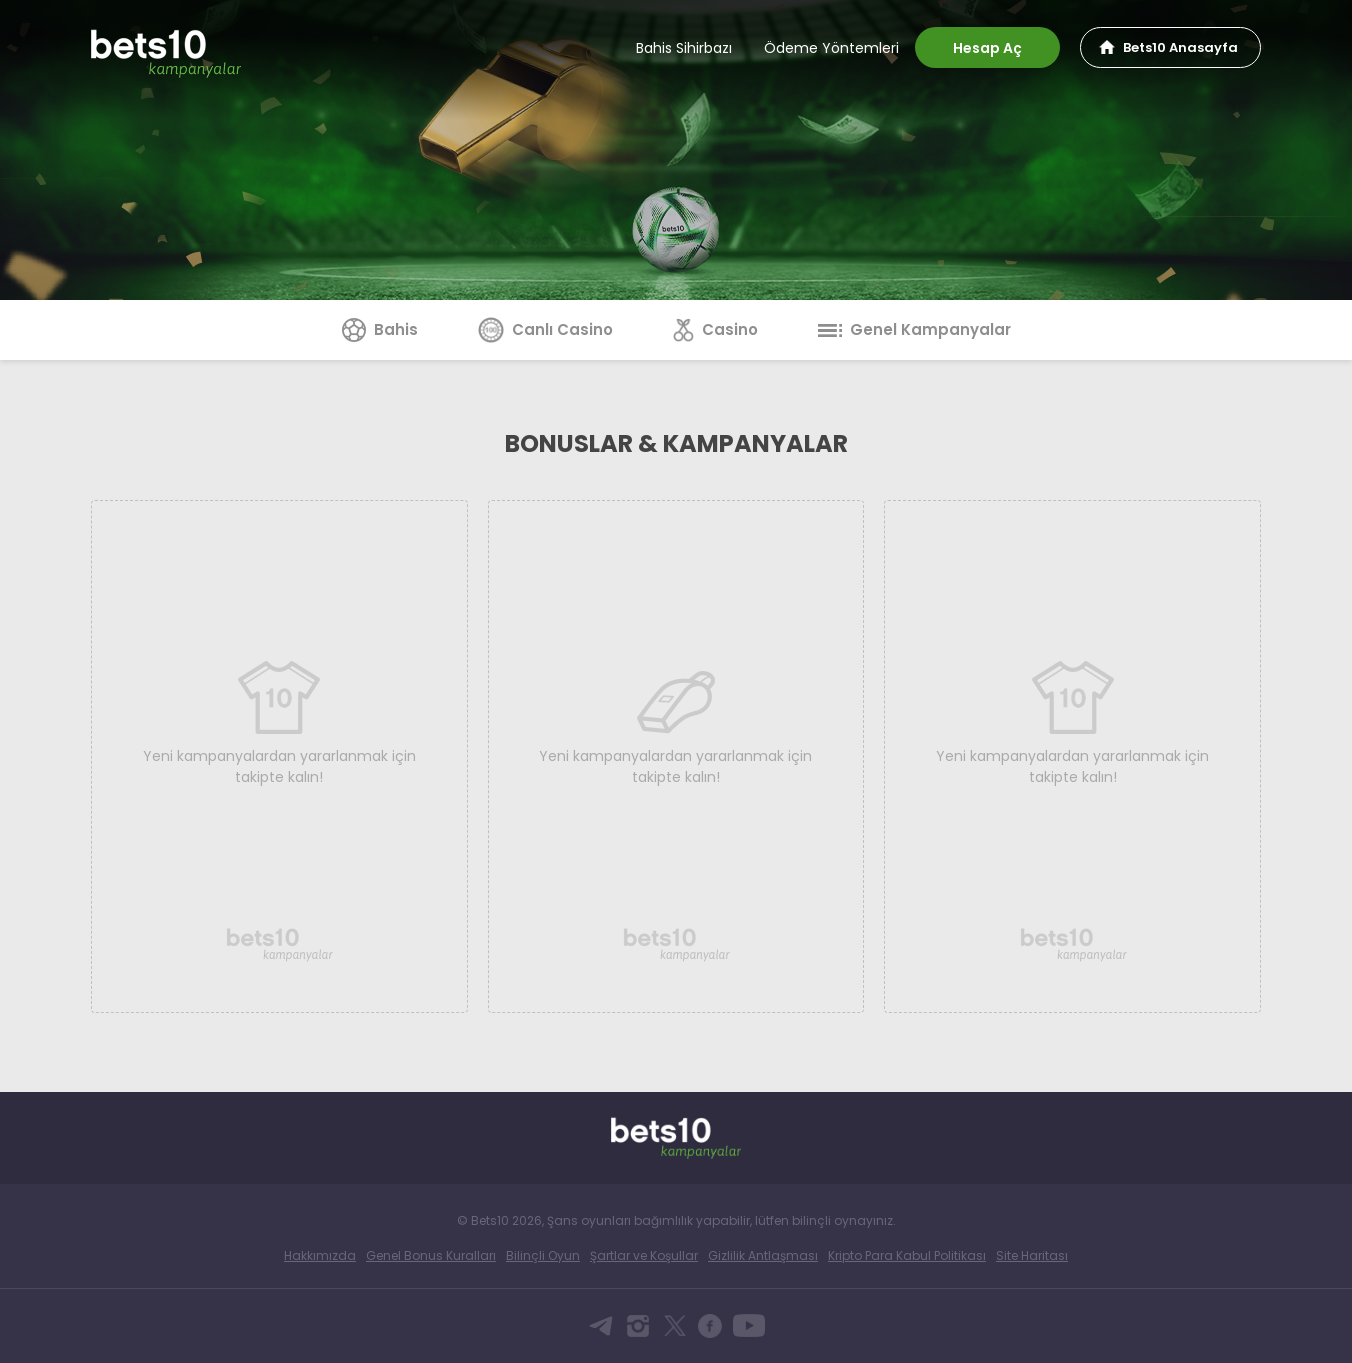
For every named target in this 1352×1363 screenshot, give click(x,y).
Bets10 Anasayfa (1180, 47)
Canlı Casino (545, 329)
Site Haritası (1032, 1255)
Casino (715, 329)
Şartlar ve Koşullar (644, 1255)
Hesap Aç (987, 48)
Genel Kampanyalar (914, 329)
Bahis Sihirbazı (684, 48)
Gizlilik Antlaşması (763, 1255)
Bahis (380, 329)
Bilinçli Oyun (543, 1255)
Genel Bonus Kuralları (431, 1255)
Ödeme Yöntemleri (831, 48)
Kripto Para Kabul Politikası (907, 1255)
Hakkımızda (320, 1255)
